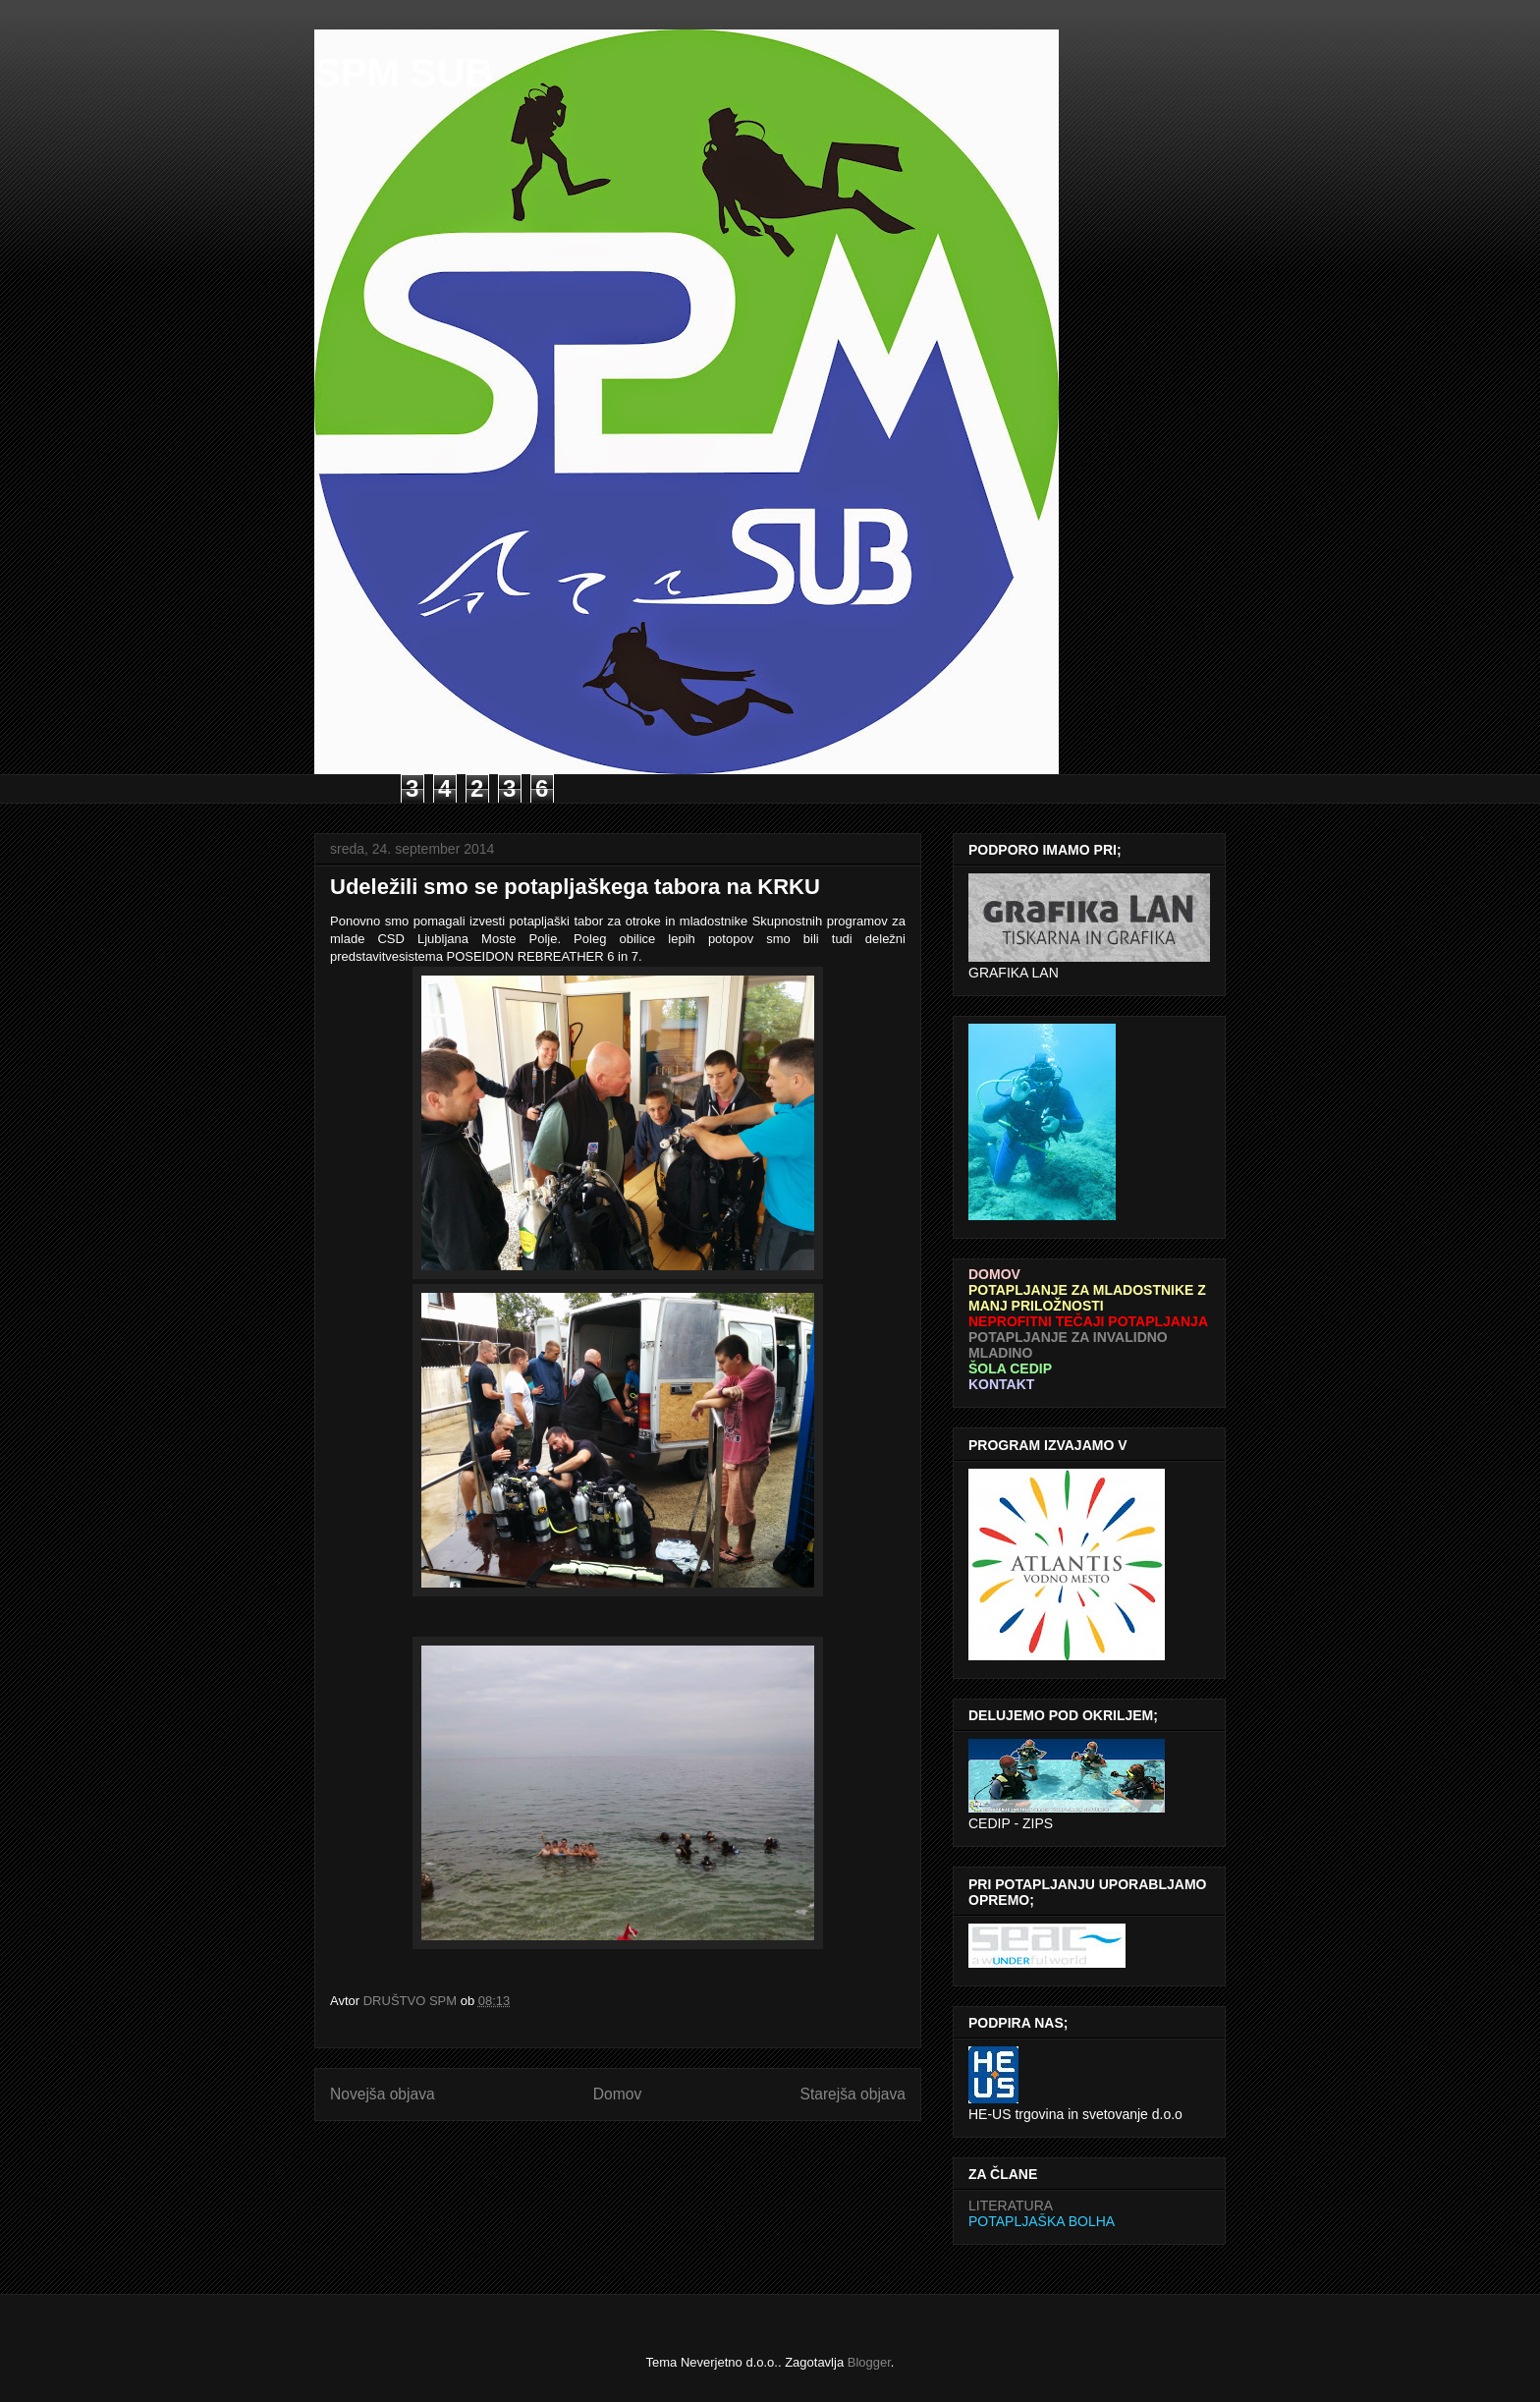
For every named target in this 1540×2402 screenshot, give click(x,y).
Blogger (869, 2362)
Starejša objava (853, 2094)
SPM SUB (403, 72)
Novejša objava (382, 2094)
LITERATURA (1010, 2205)
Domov (617, 2094)
